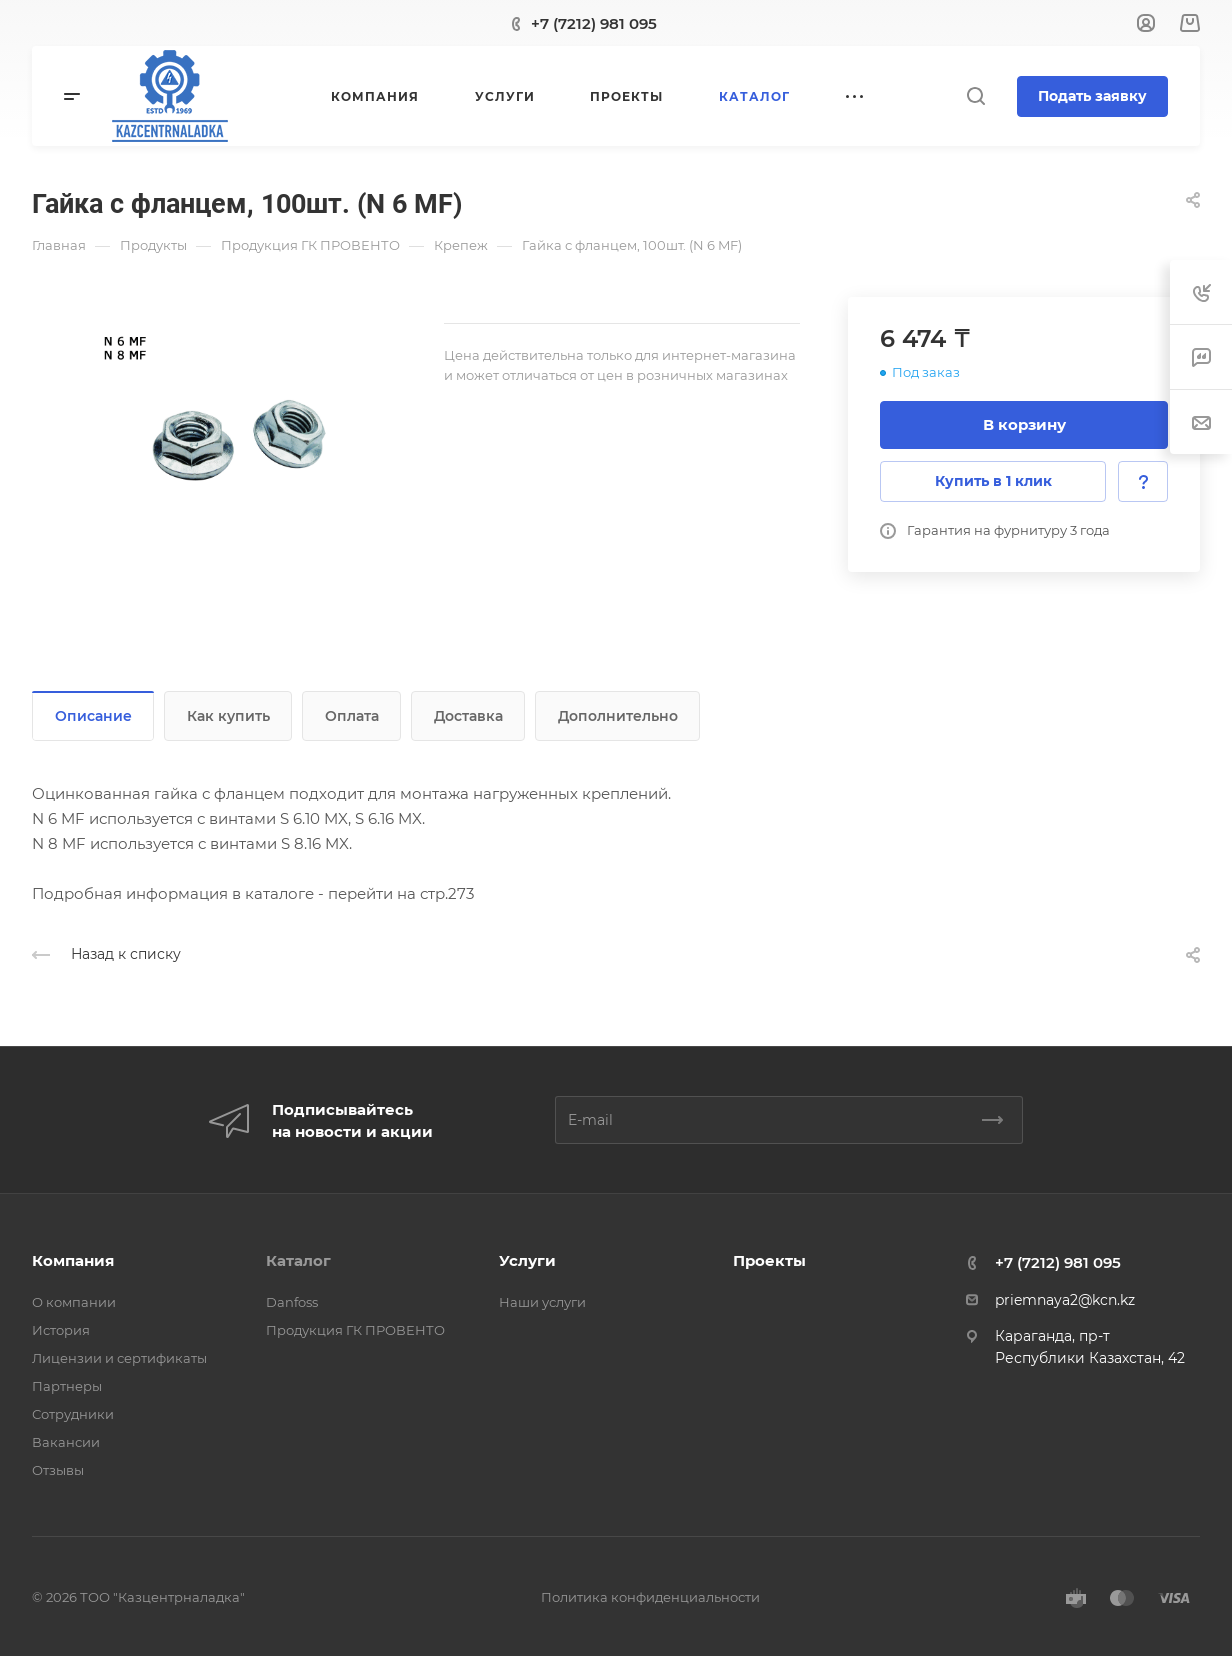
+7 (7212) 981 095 (594, 23)
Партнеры (67, 1386)
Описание (93, 716)
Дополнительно (618, 716)
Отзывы (58, 1470)
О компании (74, 1302)
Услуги (527, 1260)
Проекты (769, 1260)
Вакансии (66, 1442)
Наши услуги (542, 1302)
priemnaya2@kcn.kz (1065, 1300)
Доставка (468, 716)
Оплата (352, 716)
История (61, 1330)
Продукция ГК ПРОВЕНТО (355, 1330)
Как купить (228, 716)
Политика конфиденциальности (650, 1597)
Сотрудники (73, 1414)
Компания (73, 1260)
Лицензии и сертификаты (119, 1358)
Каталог (298, 1260)
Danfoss (292, 1302)
